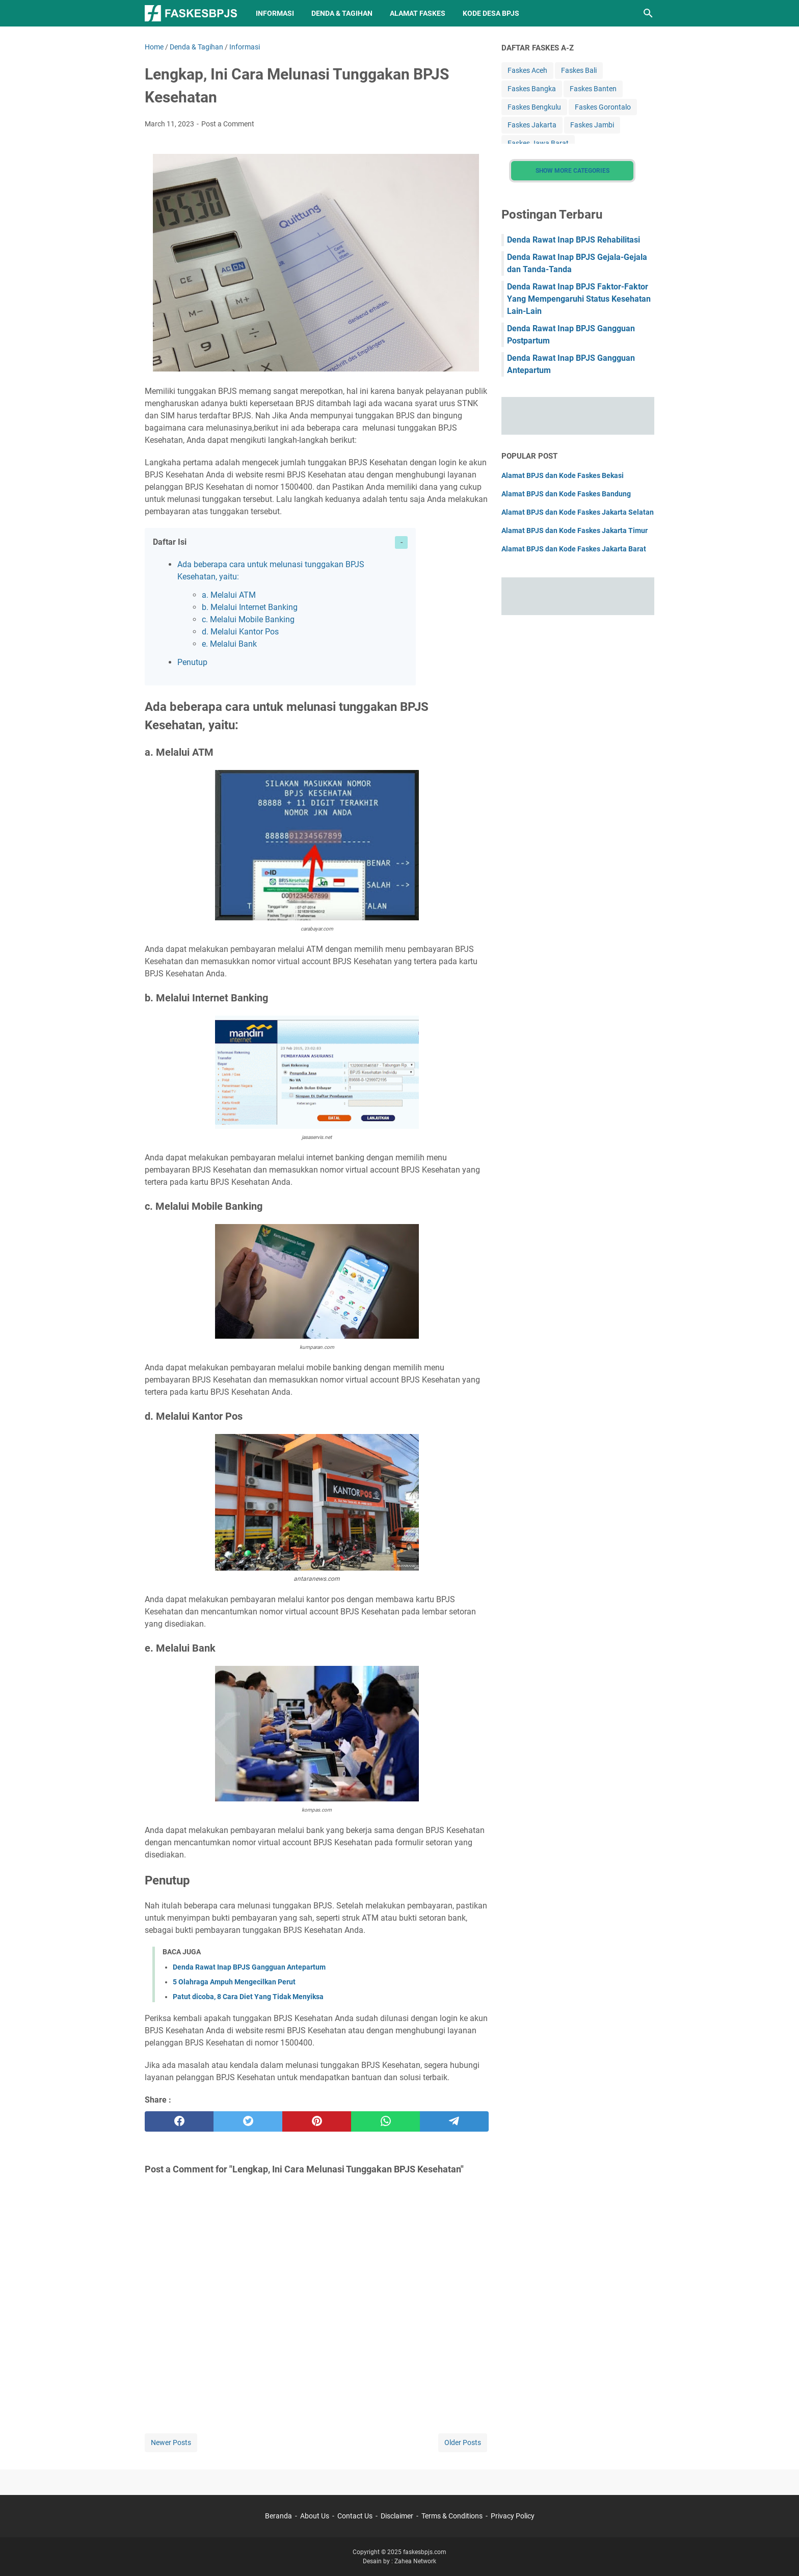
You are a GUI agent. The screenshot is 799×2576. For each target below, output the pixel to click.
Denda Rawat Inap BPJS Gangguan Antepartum (249, 1967)
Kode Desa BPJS (491, 13)
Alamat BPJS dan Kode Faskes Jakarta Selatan (577, 512)
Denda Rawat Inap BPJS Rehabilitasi (573, 240)
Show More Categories (572, 170)
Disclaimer (397, 2516)
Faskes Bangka (532, 89)
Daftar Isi (170, 542)
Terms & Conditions (452, 2516)
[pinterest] (316, 2121)
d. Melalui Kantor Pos (240, 631)
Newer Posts (171, 2442)
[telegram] (454, 2121)
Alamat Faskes (417, 13)
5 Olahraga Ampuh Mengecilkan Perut (234, 1982)
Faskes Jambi (592, 125)
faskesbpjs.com (424, 2552)
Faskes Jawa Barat (538, 143)
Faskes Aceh (527, 70)
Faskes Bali (579, 70)
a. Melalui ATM (229, 595)
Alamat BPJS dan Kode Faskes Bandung (566, 494)
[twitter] (248, 2121)
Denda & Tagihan (341, 13)
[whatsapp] (385, 2121)
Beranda (278, 2516)
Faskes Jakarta (532, 125)
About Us (314, 2516)
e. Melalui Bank (229, 644)
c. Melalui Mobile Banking (248, 619)
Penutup (192, 662)
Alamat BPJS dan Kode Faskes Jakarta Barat (573, 549)
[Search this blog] (648, 13)
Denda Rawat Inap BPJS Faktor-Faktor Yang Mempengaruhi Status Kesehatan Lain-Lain (579, 299)
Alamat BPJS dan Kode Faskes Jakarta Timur (574, 530)
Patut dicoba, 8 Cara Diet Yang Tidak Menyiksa (248, 1997)
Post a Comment (227, 124)
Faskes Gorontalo (603, 107)
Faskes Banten (593, 89)
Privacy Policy (513, 2516)
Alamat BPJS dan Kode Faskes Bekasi (562, 475)
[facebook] (179, 2121)
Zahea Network (415, 2561)
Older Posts (462, 2442)
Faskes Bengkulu (534, 107)
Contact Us (354, 2516)
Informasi (275, 13)
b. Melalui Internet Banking (250, 607)
